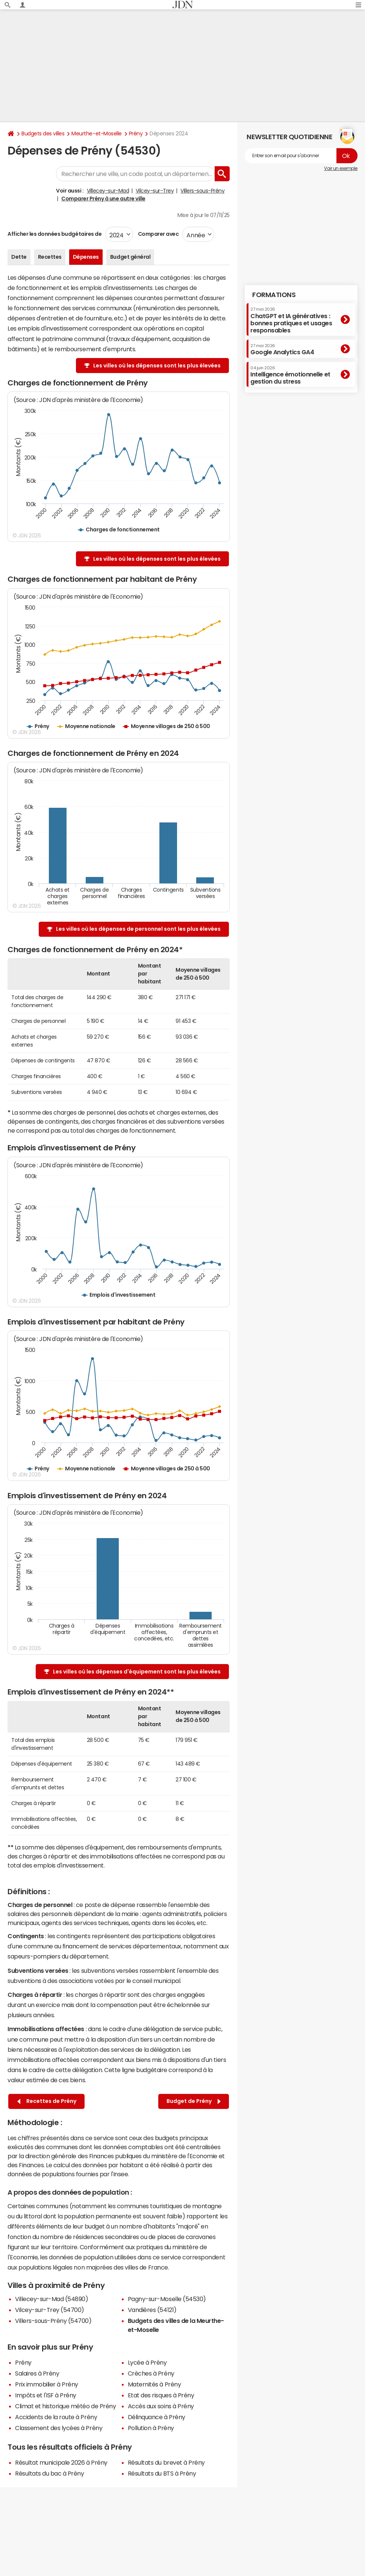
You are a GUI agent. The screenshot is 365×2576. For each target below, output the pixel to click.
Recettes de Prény (46, 2101)
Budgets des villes (42, 133)
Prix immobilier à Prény (46, 2384)
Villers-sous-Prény (202, 190)
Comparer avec (158, 234)
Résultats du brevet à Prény (166, 2462)
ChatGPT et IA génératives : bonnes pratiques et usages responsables (291, 320)
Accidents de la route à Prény (56, 2417)
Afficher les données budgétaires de (54, 234)
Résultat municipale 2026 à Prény (61, 2462)
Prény (136, 133)
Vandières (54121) (152, 2310)
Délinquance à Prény (156, 2417)
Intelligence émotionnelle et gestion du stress (290, 375)
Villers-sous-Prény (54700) (53, 2321)
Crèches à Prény (151, 2373)
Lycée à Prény (147, 2362)
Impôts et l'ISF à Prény (45, 2395)
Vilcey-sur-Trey (155, 190)
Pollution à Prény (151, 2428)
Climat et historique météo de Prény (65, 2406)
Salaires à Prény (37, 2373)
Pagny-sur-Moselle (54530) (167, 2299)
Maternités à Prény (154, 2384)
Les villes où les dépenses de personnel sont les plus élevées (138, 928)
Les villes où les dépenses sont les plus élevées (157, 365)
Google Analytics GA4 (282, 349)
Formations (273, 294)
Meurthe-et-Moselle (96, 133)
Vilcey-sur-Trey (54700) (49, 2310)
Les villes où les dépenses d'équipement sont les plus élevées (137, 1671)
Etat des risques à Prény (161, 2395)
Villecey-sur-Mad (108, 190)
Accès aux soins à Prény (161, 2406)
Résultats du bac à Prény (49, 2473)
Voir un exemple (340, 168)
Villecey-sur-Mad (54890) (51, 2299)
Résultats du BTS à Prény (162, 2473)
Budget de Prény (194, 2101)
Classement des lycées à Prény (58, 2428)
